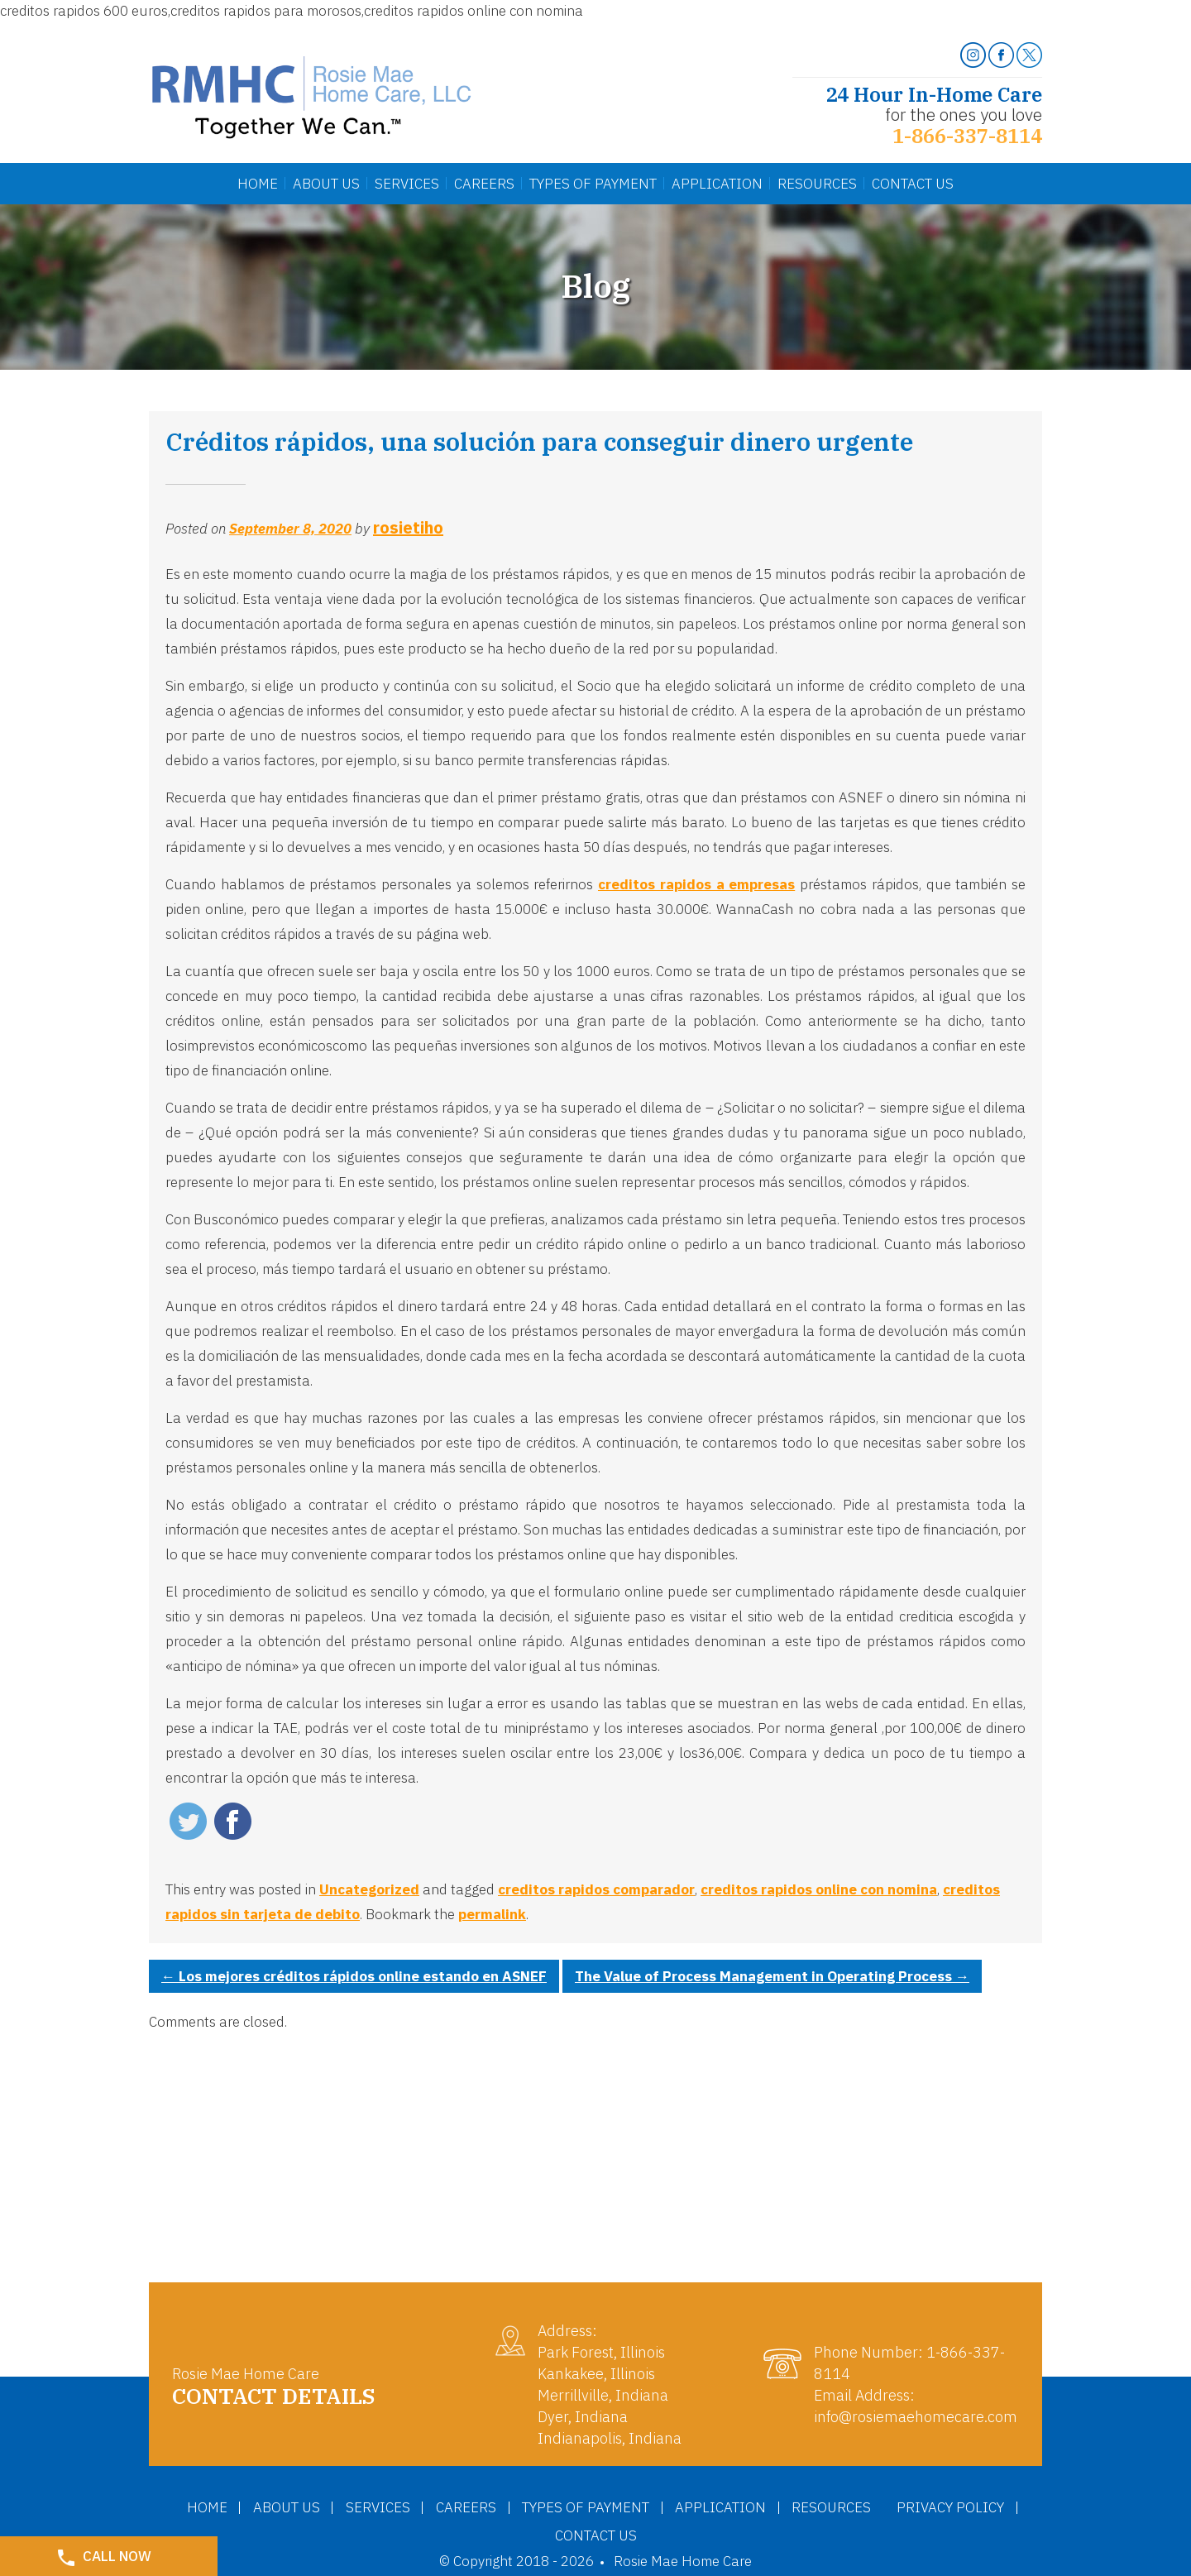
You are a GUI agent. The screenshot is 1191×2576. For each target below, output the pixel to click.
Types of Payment (660, 2506)
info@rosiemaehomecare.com (915, 2416)
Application (717, 184)
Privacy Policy (538, 2534)
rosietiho (408, 527)
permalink (492, 1914)
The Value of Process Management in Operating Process (772, 1976)
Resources (817, 184)
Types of (593, 184)
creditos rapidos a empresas (696, 884)
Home (257, 184)
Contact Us (913, 184)
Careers (484, 184)
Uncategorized (369, 1889)
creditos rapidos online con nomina (819, 1889)
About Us (326, 184)
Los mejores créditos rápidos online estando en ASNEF (354, 1976)
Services (407, 184)
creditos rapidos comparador (596, 1889)
